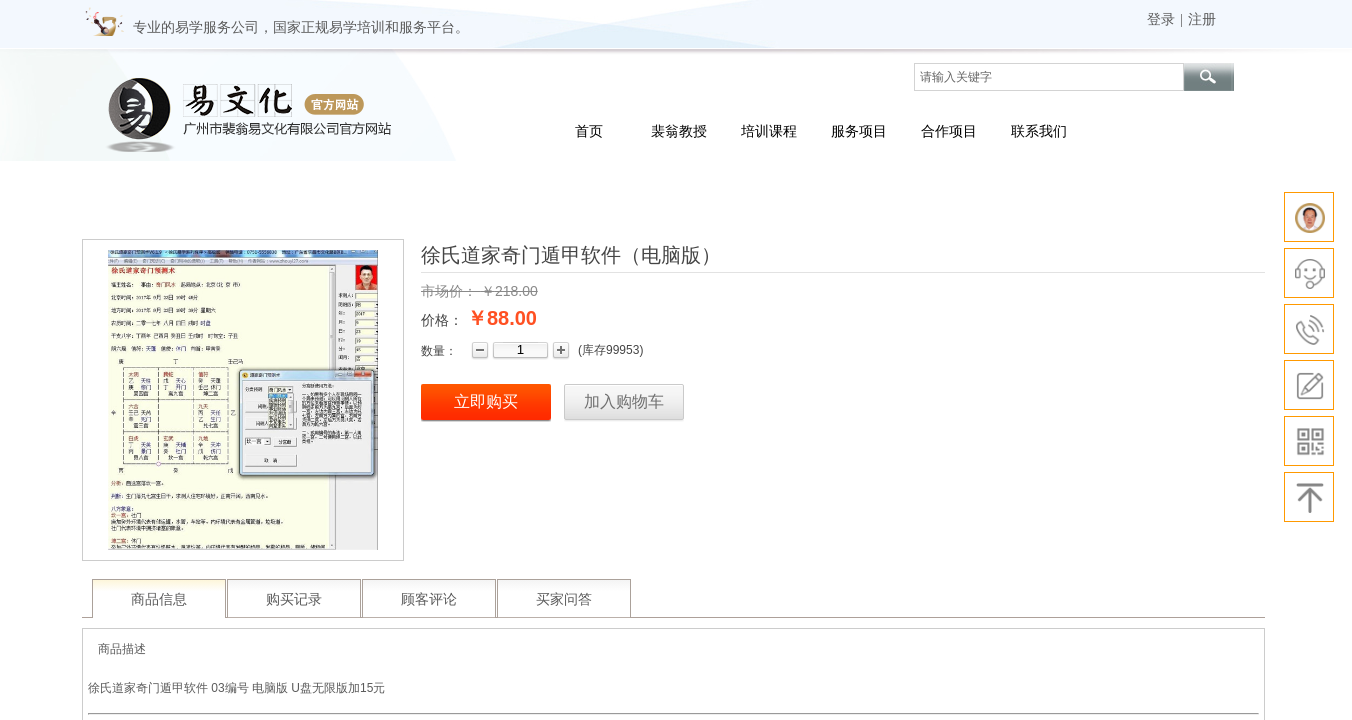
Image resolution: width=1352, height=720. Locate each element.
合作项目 (949, 131)
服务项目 (859, 131)
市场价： (449, 291)
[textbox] (1049, 77)
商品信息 (159, 599)
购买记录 (294, 599)
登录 (1161, 19)
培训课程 (769, 131)
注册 (1202, 19)
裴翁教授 (679, 131)
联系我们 (1039, 131)
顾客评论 (429, 599)
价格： (442, 320)
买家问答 (564, 599)
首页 (589, 131)
